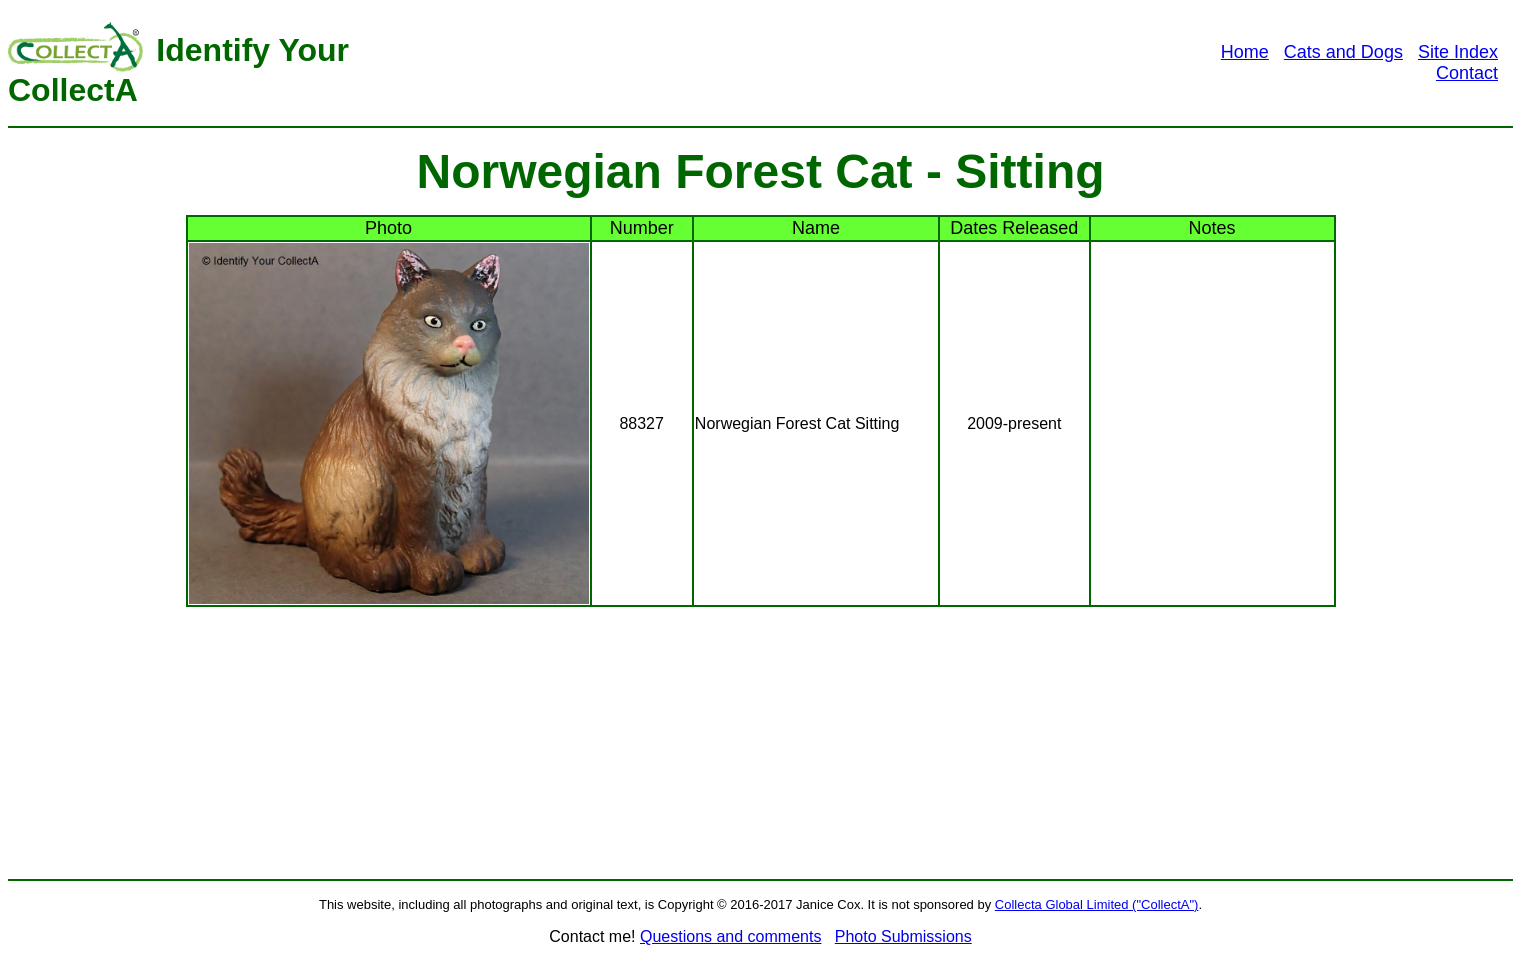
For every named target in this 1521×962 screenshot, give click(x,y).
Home (1245, 52)
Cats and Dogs (1343, 52)
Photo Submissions (903, 936)
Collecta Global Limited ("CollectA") (1097, 904)
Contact (1467, 73)
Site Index (1458, 52)
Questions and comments (730, 936)
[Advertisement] (810, 63)
